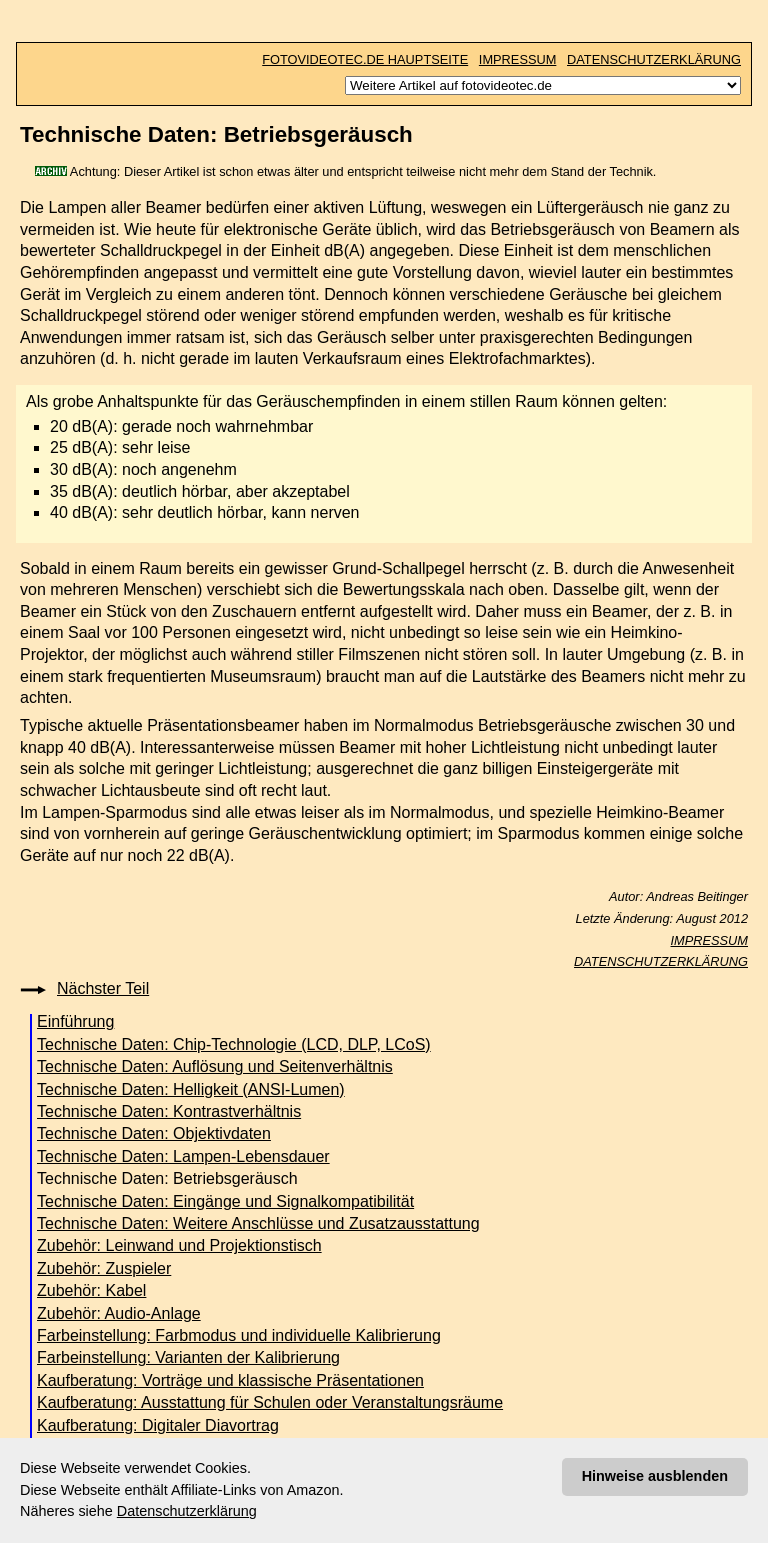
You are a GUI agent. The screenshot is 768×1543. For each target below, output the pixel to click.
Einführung (75, 1021)
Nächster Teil (103, 988)
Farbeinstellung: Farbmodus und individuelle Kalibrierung (239, 1335)
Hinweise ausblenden (655, 1476)
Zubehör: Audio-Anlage (119, 1313)
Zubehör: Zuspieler (104, 1268)
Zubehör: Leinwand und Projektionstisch (179, 1245)
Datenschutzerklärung (187, 1511)
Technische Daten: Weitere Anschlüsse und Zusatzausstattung (258, 1223)
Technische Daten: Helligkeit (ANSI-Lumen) (191, 1089)
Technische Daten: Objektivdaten (154, 1133)
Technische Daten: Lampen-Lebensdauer (183, 1156)
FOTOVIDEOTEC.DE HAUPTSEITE (365, 59)
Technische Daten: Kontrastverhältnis (169, 1111)
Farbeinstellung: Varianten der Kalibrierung (188, 1357)
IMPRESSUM (518, 59)
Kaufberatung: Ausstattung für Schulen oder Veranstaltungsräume (270, 1402)
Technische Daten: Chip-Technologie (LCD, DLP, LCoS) (234, 1044)
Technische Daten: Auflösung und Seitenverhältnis (215, 1066)
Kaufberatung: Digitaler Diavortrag (158, 1425)
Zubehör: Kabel (91, 1290)
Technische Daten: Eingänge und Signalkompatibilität (225, 1201)
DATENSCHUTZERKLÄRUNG (654, 59)
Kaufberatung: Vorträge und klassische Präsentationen (230, 1380)
